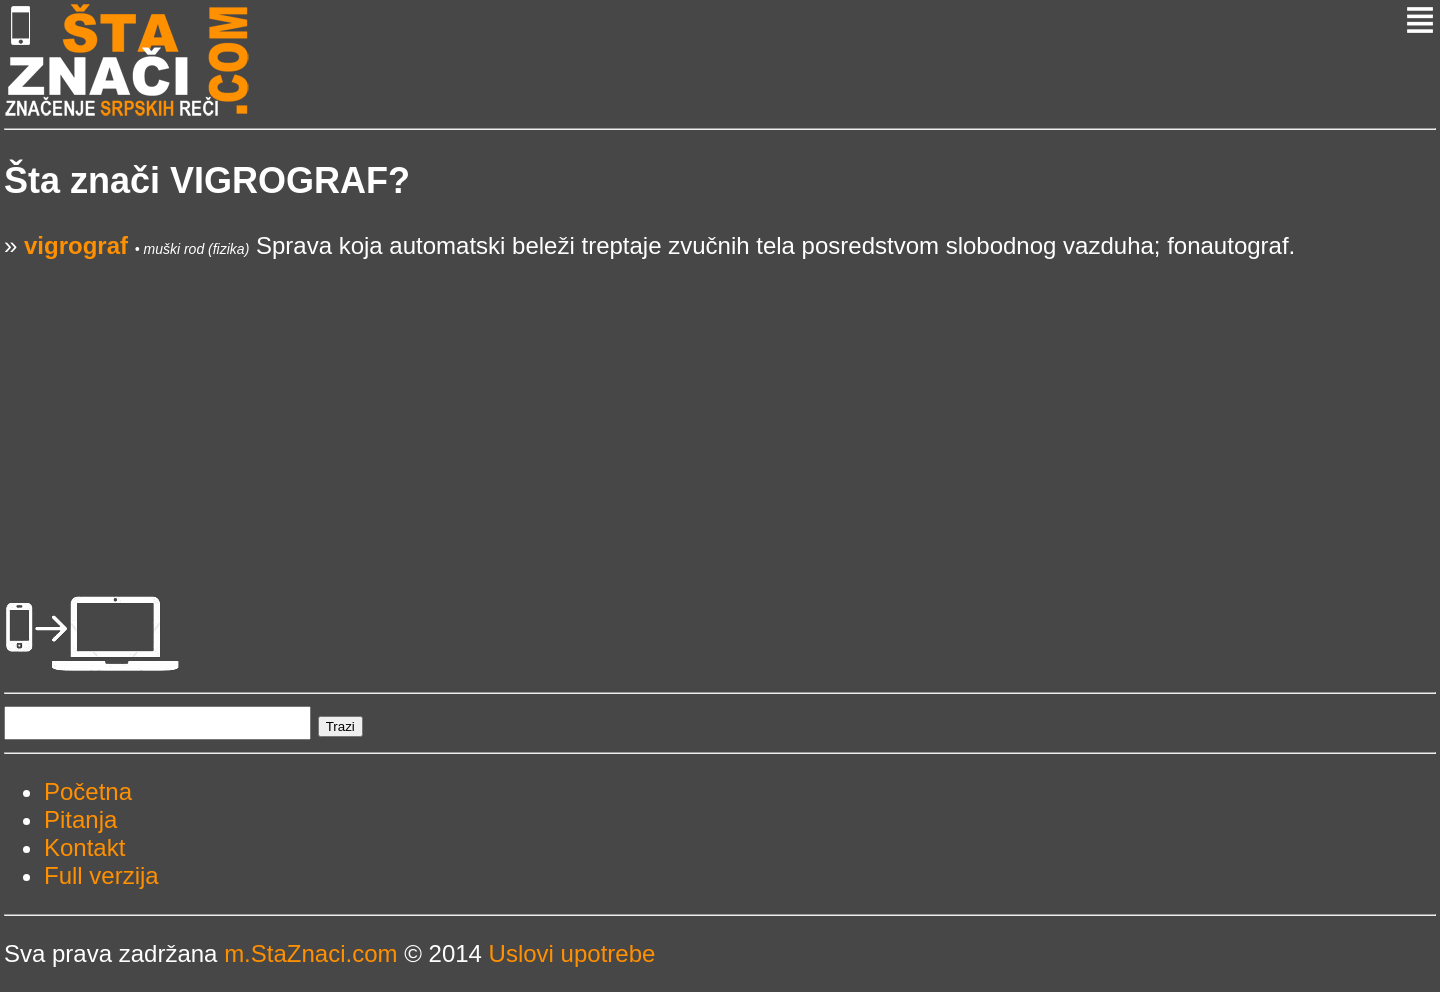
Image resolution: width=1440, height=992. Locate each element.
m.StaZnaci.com (310, 953)
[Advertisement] (604, 400)
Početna (88, 791)
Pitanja (80, 819)
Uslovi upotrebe (572, 953)
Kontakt (84, 847)
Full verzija (101, 875)
